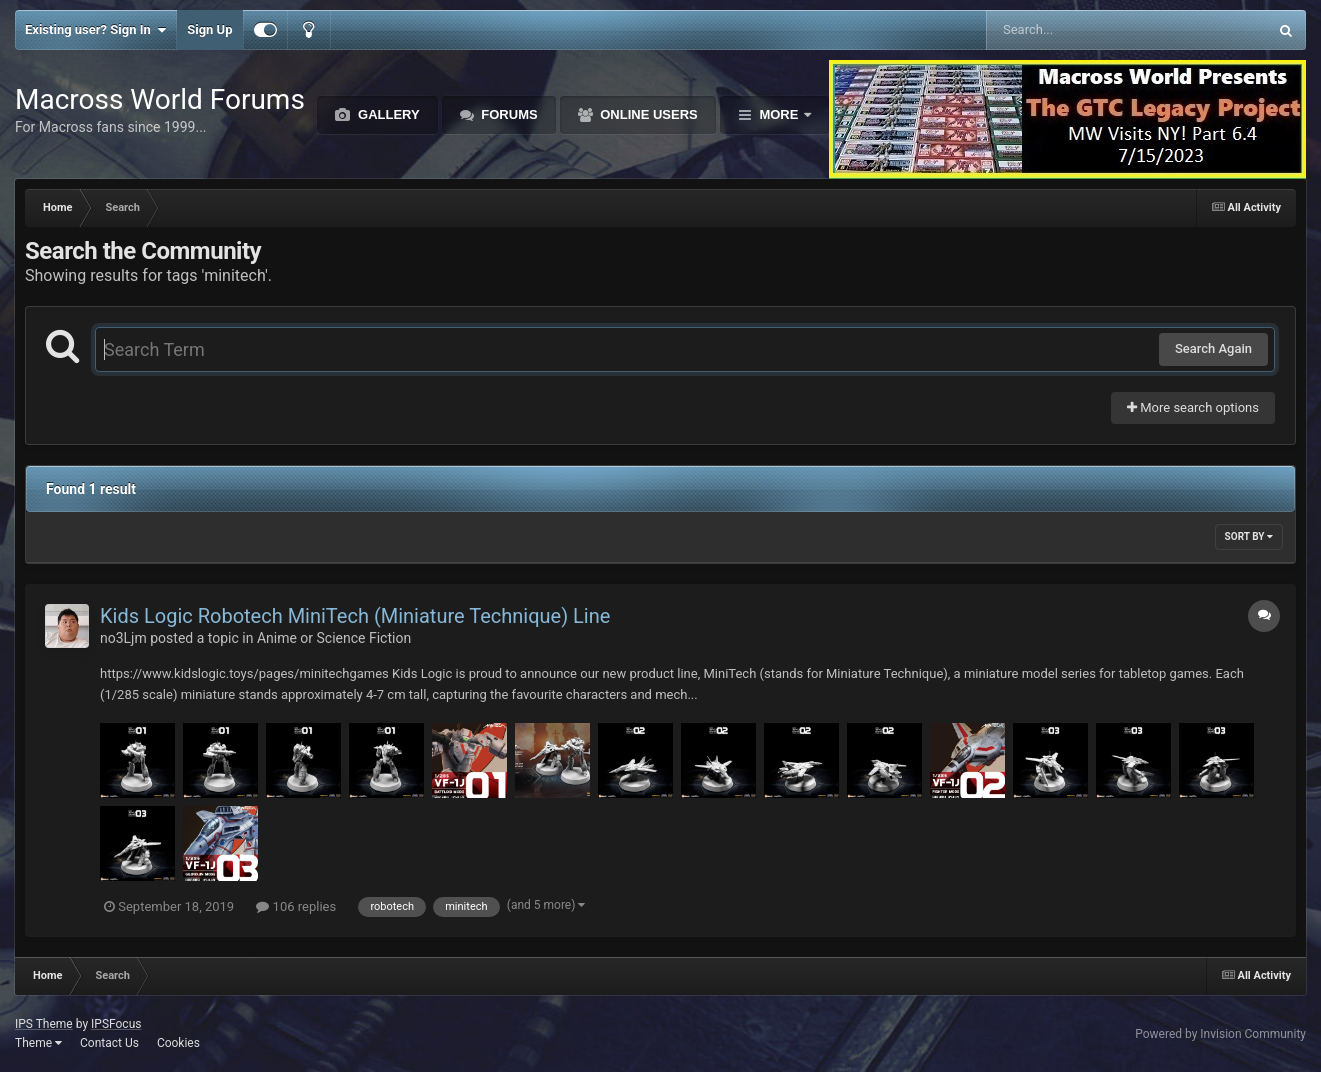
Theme (38, 1043)
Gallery (386, 114)
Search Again (1213, 348)
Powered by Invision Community (1220, 1034)
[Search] (1076, 30)
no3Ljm (123, 638)
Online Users (647, 114)
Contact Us (109, 1043)
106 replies (296, 906)
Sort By (1249, 536)
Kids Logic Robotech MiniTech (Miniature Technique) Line (355, 616)
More (779, 114)
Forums (508, 114)
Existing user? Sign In (95, 30)
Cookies (178, 1043)
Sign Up (209, 29)
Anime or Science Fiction (334, 638)
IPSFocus (116, 1024)
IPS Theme (44, 1024)
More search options (1193, 407)
